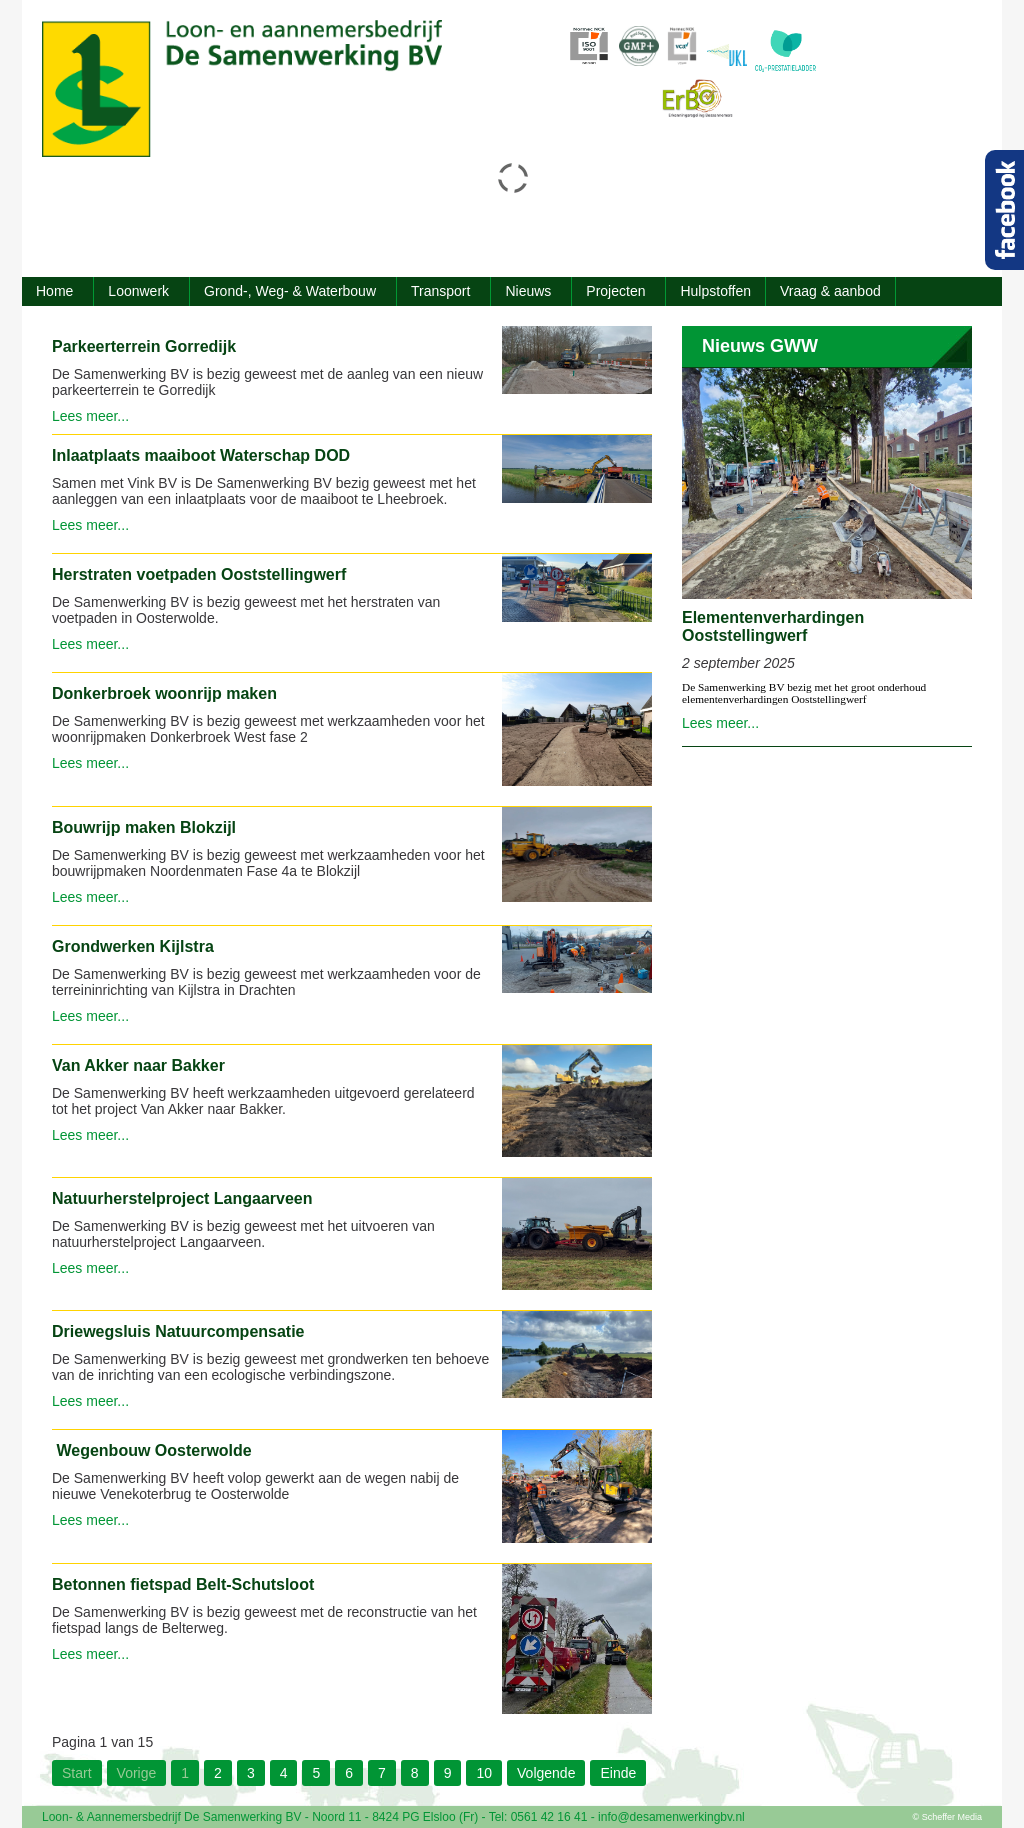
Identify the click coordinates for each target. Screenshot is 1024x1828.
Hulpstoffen (715, 291)
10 (484, 1773)
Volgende (546, 1773)
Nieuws (528, 291)
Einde (618, 1773)
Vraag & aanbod (830, 291)
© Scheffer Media (948, 1817)
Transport (440, 291)
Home (54, 291)
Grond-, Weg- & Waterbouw (290, 291)
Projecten (615, 291)
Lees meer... (90, 416)
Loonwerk (138, 291)
